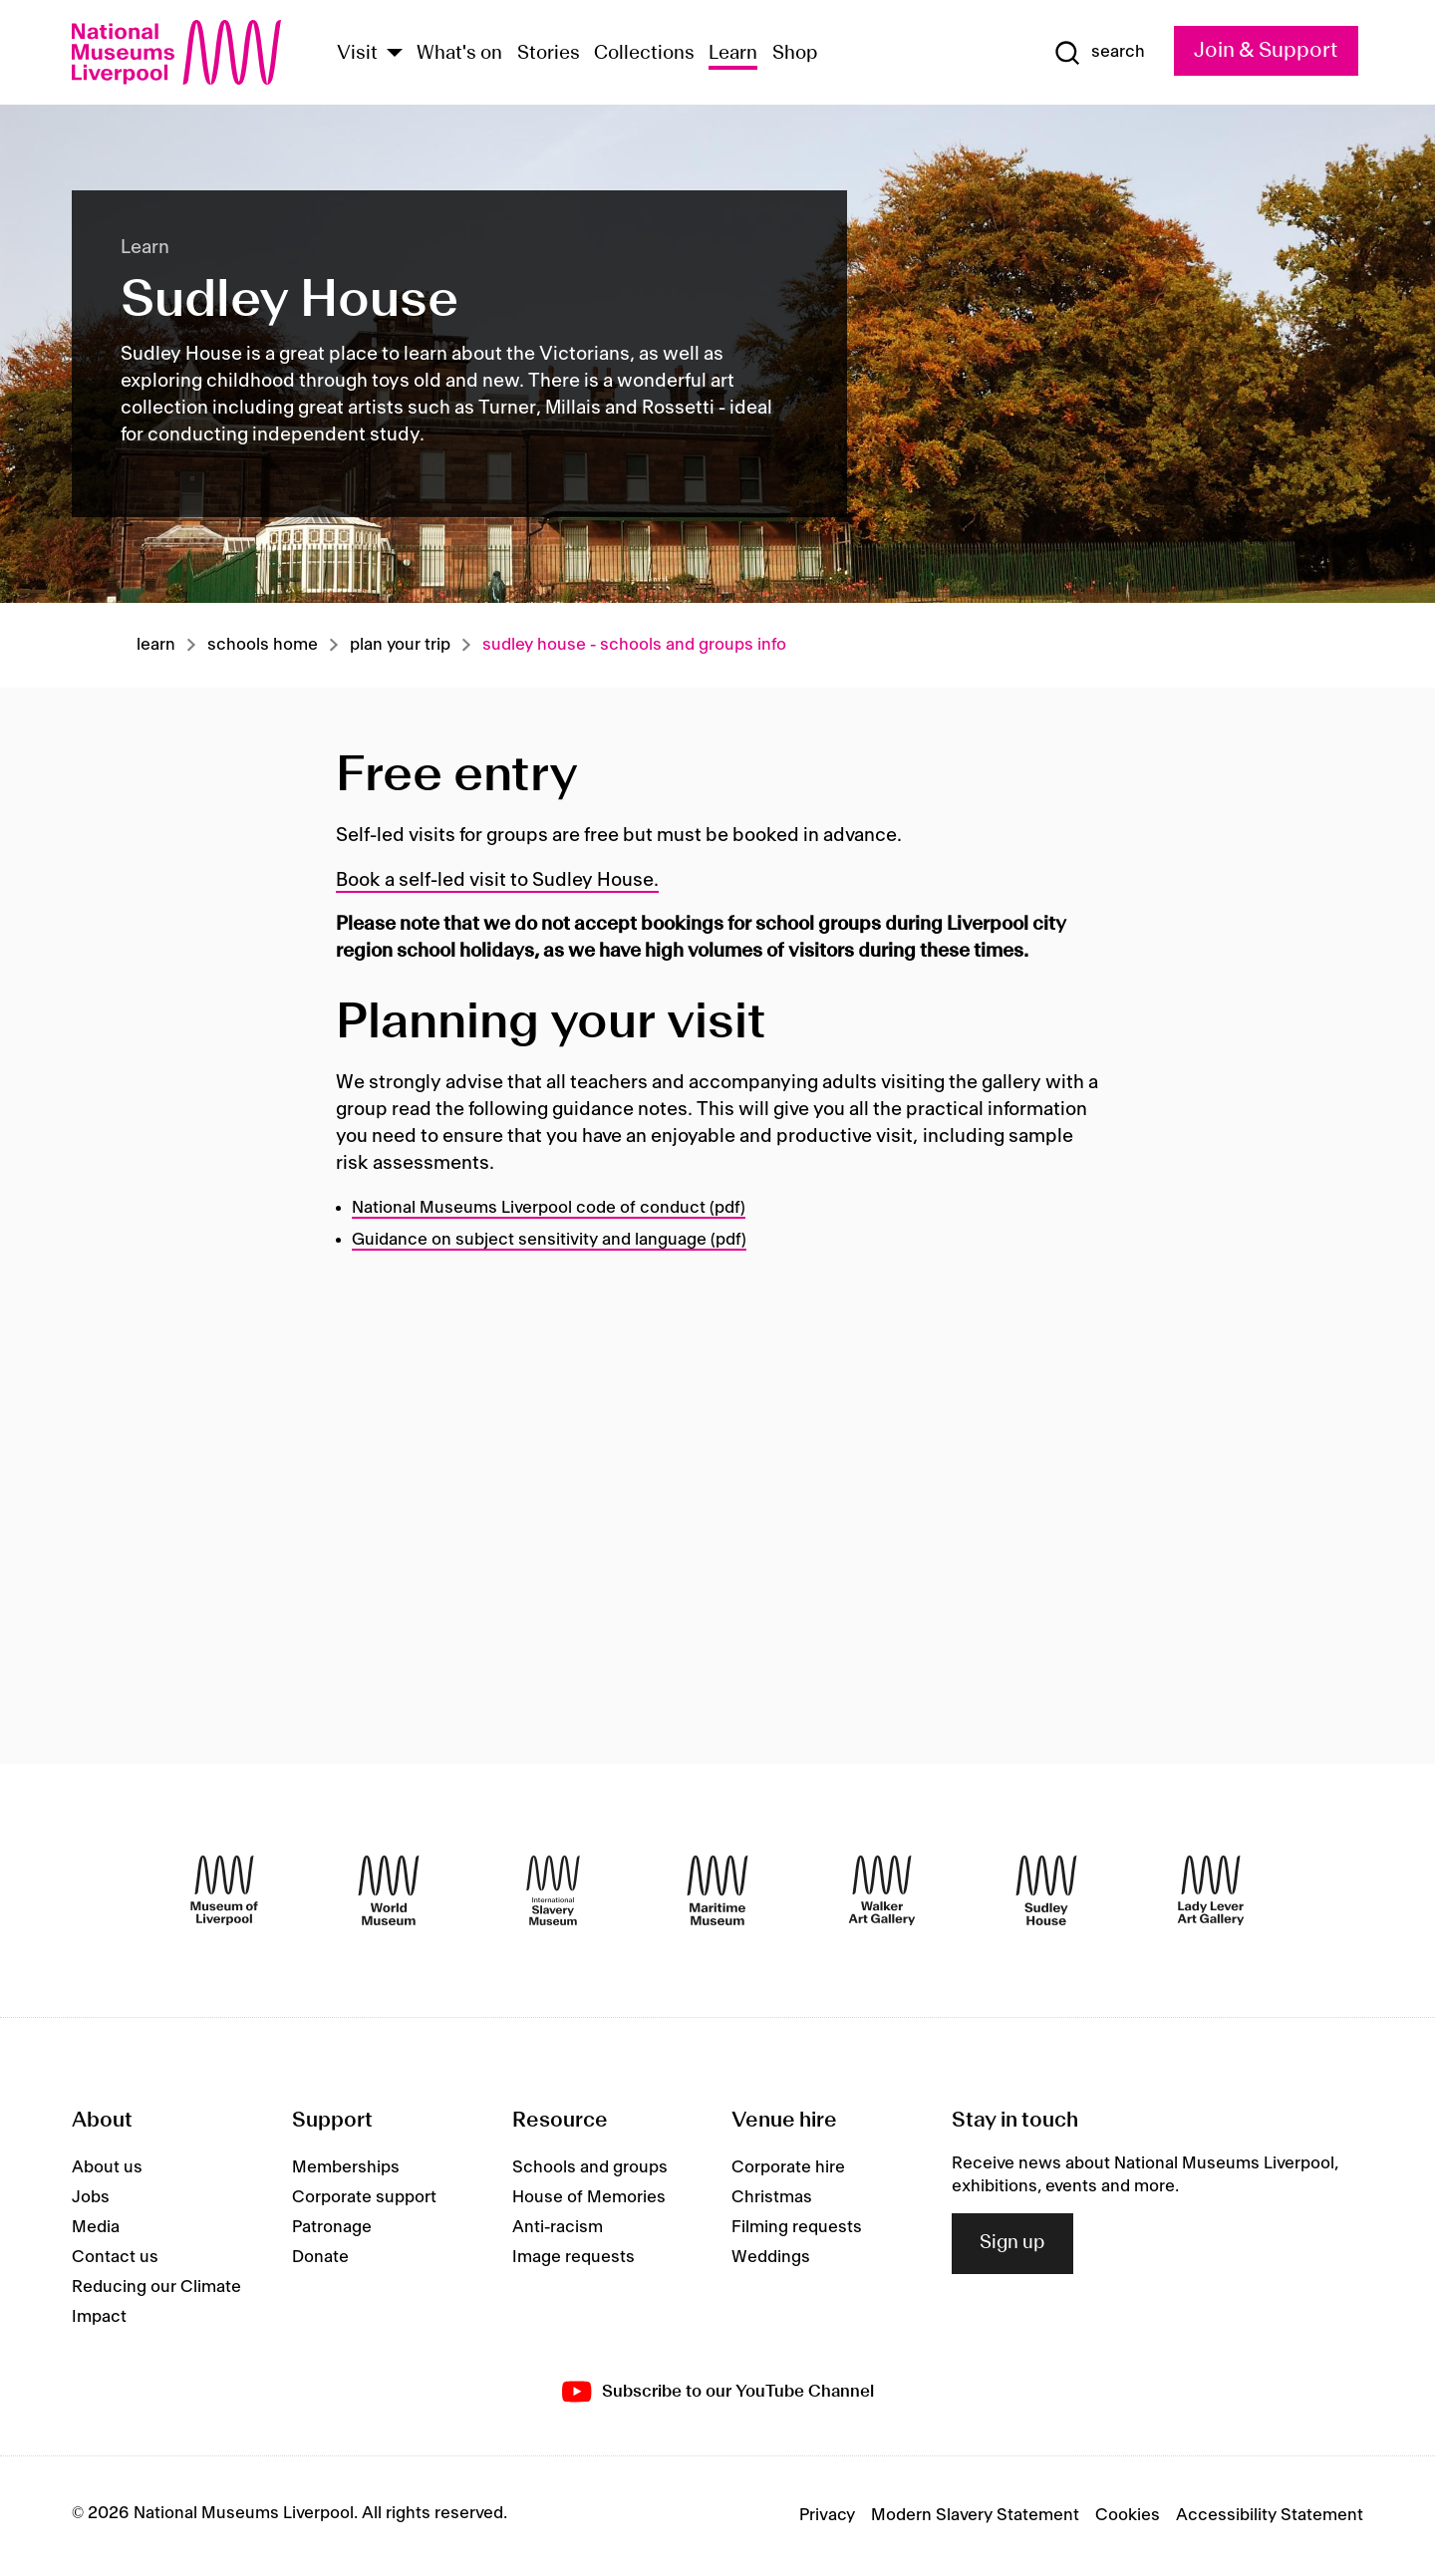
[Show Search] (1099, 53)
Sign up (1012, 2243)
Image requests (573, 2257)
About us (107, 2167)
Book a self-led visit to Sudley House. (497, 881)
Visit (357, 54)
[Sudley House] (1046, 1890)
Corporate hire (788, 2167)
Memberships (346, 2167)
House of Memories (589, 2197)
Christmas (771, 2197)
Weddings (770, 2257)
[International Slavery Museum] (553, 1890)
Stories (548, 54)
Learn (733, 54)
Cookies (1127, 2515)
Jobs (91, 2197)
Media (96, 2227)
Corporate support (364, 2197)
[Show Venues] (395, 54)
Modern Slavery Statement (975, 2515)
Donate (320, 2257)
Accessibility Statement (1269, 2515)
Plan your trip (400, 645)
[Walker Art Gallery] (882, 1890)
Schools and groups (590, 2167)
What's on (459, 54)
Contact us (115, 2257)
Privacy (827, 2515)
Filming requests (796, 2227)
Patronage (332, 2227)
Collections (644, 54)
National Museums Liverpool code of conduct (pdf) (548, 1208)
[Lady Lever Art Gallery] (1211, 1890)
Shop (795, 54)
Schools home (262, 645)
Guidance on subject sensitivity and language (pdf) (549, 1240)
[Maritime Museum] (717, 1890)
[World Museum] (388, 1890)
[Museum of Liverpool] (224, 1890)
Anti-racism (557, 2227)
